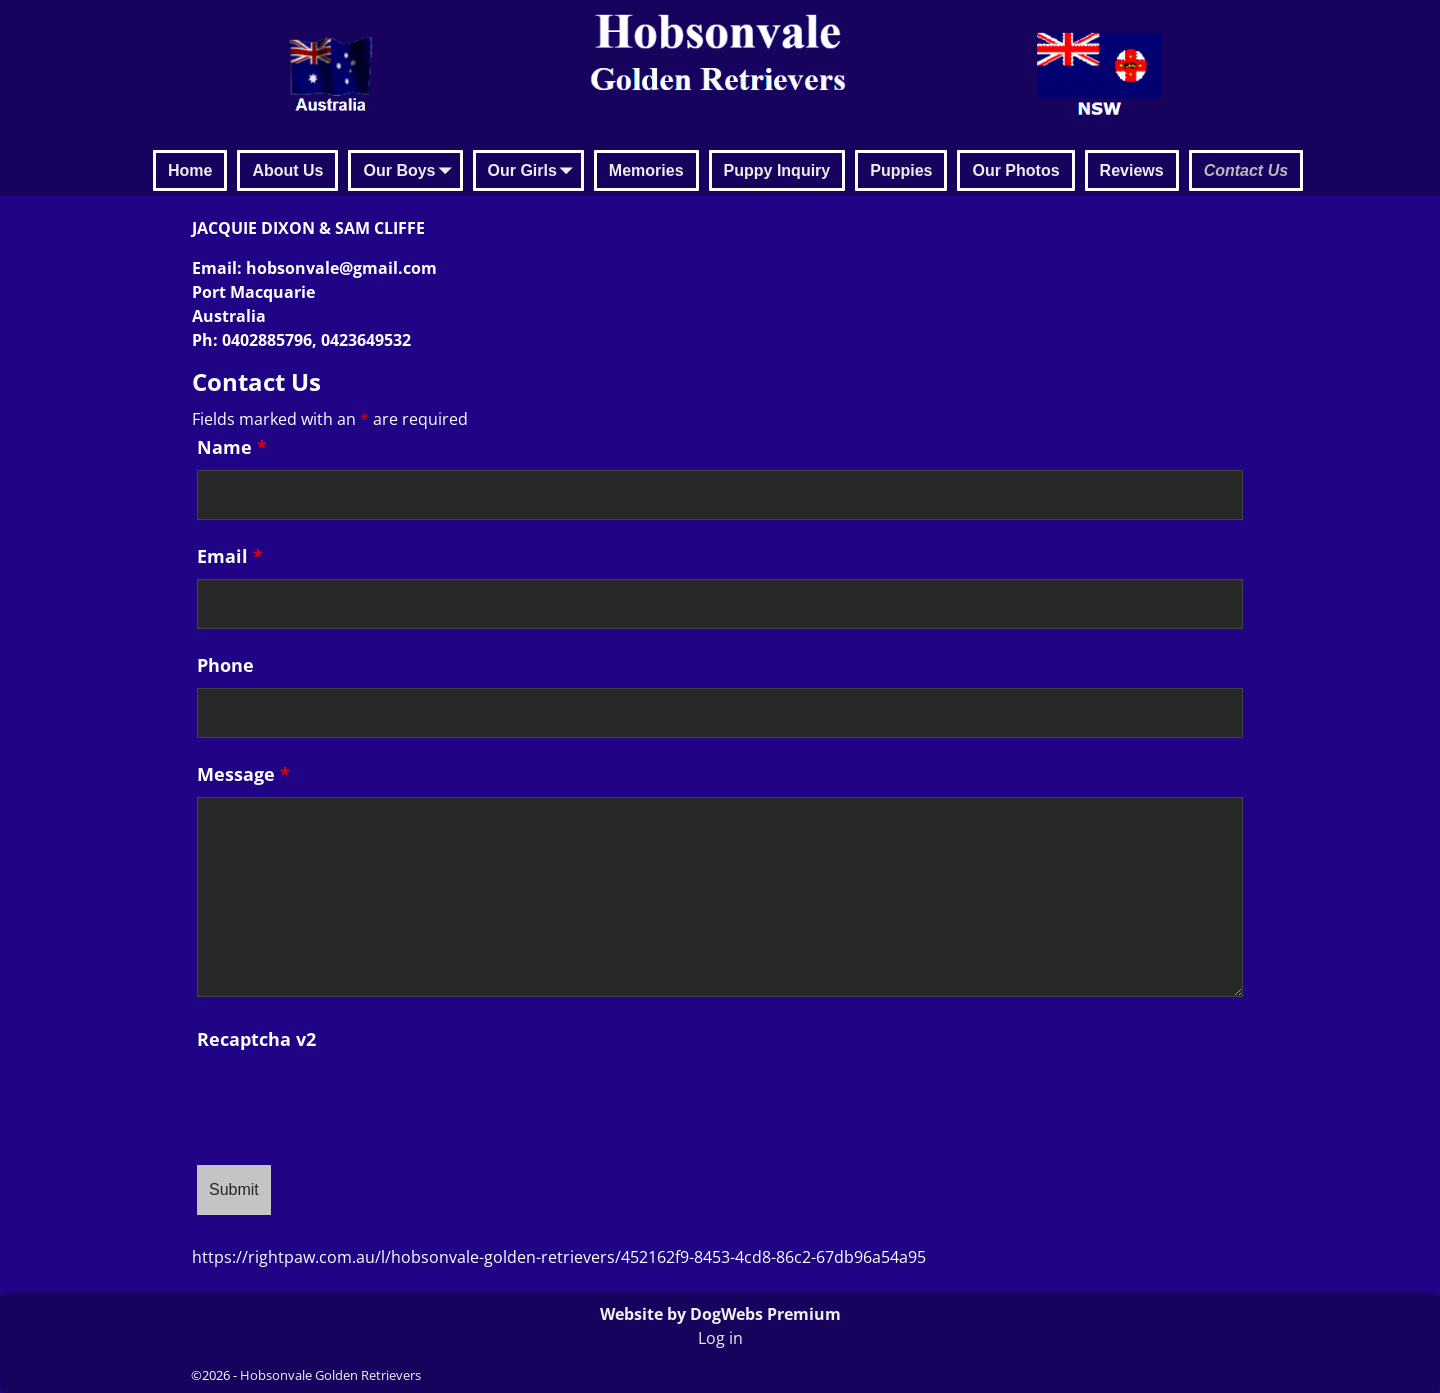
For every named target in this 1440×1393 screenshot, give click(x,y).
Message (243, 774)
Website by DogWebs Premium (720, 1314)
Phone (225, 665)
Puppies (901, 170)
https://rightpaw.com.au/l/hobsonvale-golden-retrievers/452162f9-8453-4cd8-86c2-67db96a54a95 (559, 1257)
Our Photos (1015, 170)
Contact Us (1246, 170)
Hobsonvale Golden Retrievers (330, 1375)
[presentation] (349, 1101)
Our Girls (534, 172)
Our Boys (411, 172)
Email (230, 556)
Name (232, 447)
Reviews (1132, 170)
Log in (720, 1338)
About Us (287, 170)
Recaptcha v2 (256, 1039)
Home (190, 170)
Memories (646, 170)
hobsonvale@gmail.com (341, 268)
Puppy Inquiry (777, 170)
